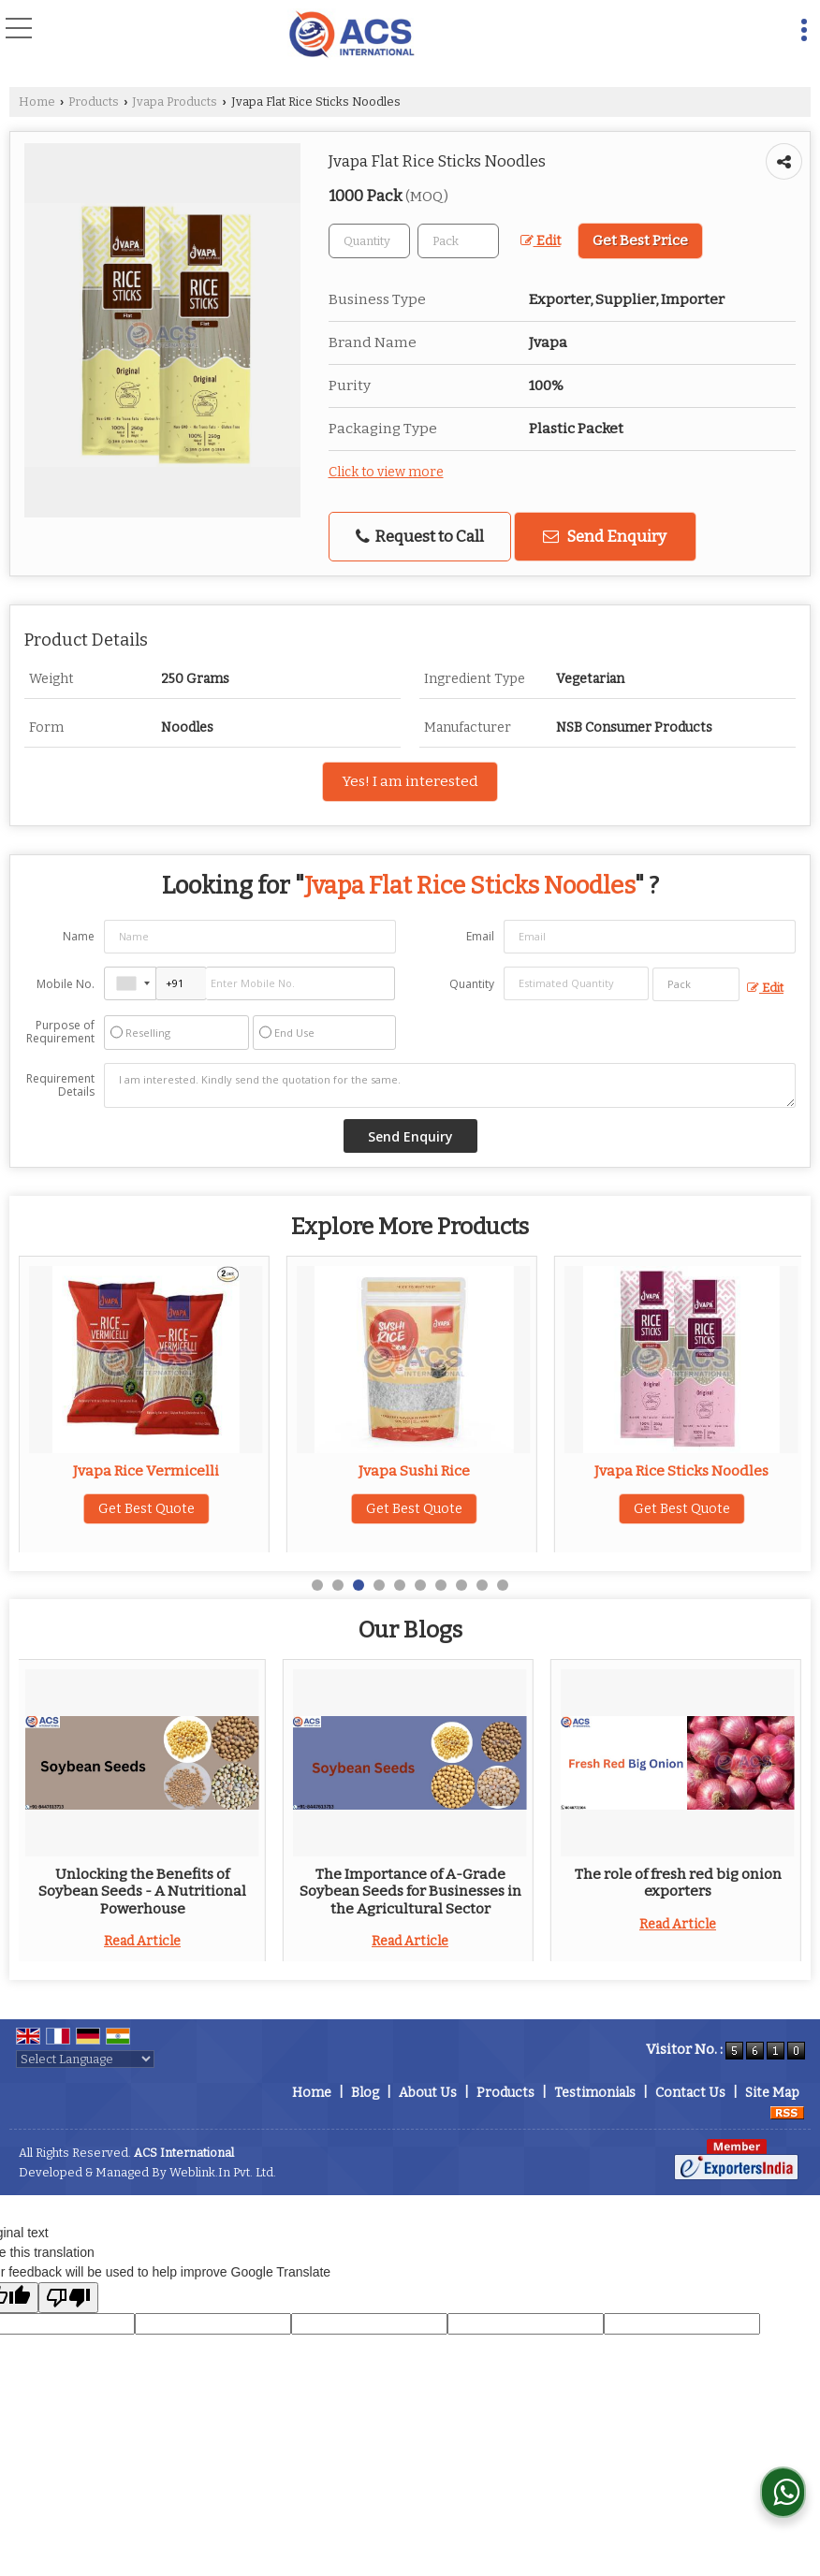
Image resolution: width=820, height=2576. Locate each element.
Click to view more (386, 472)
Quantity (471, 984)
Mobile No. (66, 984)
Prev (43, 1810)
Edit (540, 241)
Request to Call (420, 536)
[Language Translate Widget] (85, 2059)
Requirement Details (60, 1085)
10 (502, 1585)
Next (777, 1810)
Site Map (772, 2093)
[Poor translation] (68, 2297)
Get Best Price (640, 240)
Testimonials (595, 2093)
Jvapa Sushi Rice (682, 1471)
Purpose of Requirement (60, 1032)
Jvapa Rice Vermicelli (414, 1471)
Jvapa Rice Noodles (146, 1471)
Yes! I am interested (410, 781)
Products (93, 102)
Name (79, 936)
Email (480, 936)
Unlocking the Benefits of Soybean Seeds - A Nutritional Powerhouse (681, 1891)
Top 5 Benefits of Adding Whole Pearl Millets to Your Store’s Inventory (146, 1891)
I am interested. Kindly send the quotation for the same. (450, 1085)
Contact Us (690, 2093)
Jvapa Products (174, 102)
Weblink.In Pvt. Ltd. (222, 2172)
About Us (428, 2093)
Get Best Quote (146, 1509)
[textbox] (458, 241)
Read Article (146, 1941)
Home (37, 102)
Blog (365, 2093)
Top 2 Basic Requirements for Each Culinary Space (414, 1882)
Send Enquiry (604, 536)
